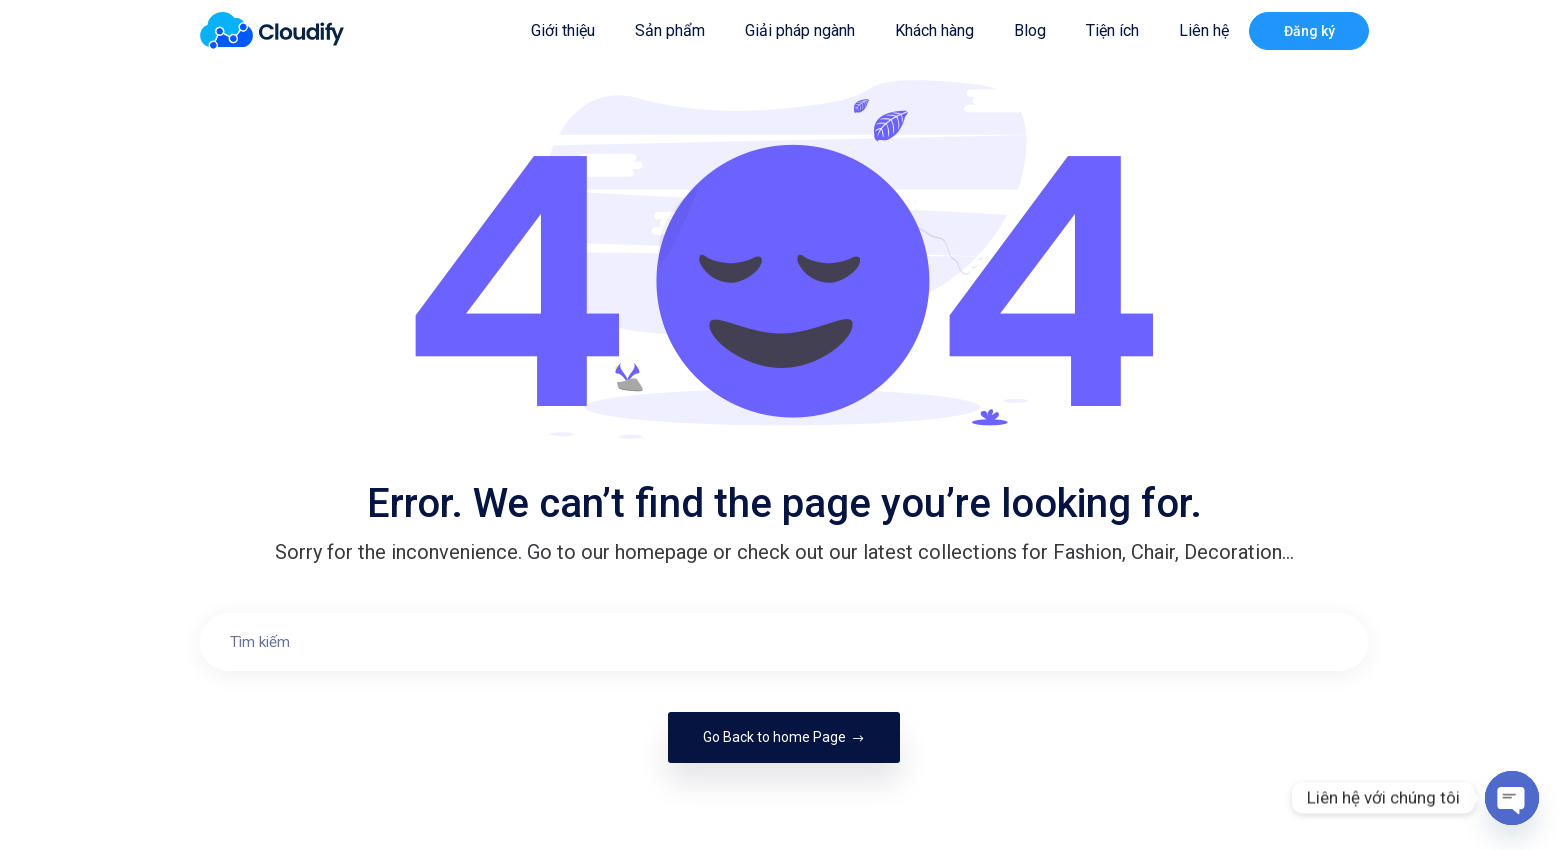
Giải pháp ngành (800, 30)
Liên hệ (1204, 30)
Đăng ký (1309, 31)
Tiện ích (1112, 30)
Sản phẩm (670, 30)
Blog (1030, 30)
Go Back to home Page (784, 737)
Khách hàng (934, 30)
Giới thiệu (563, 30)
